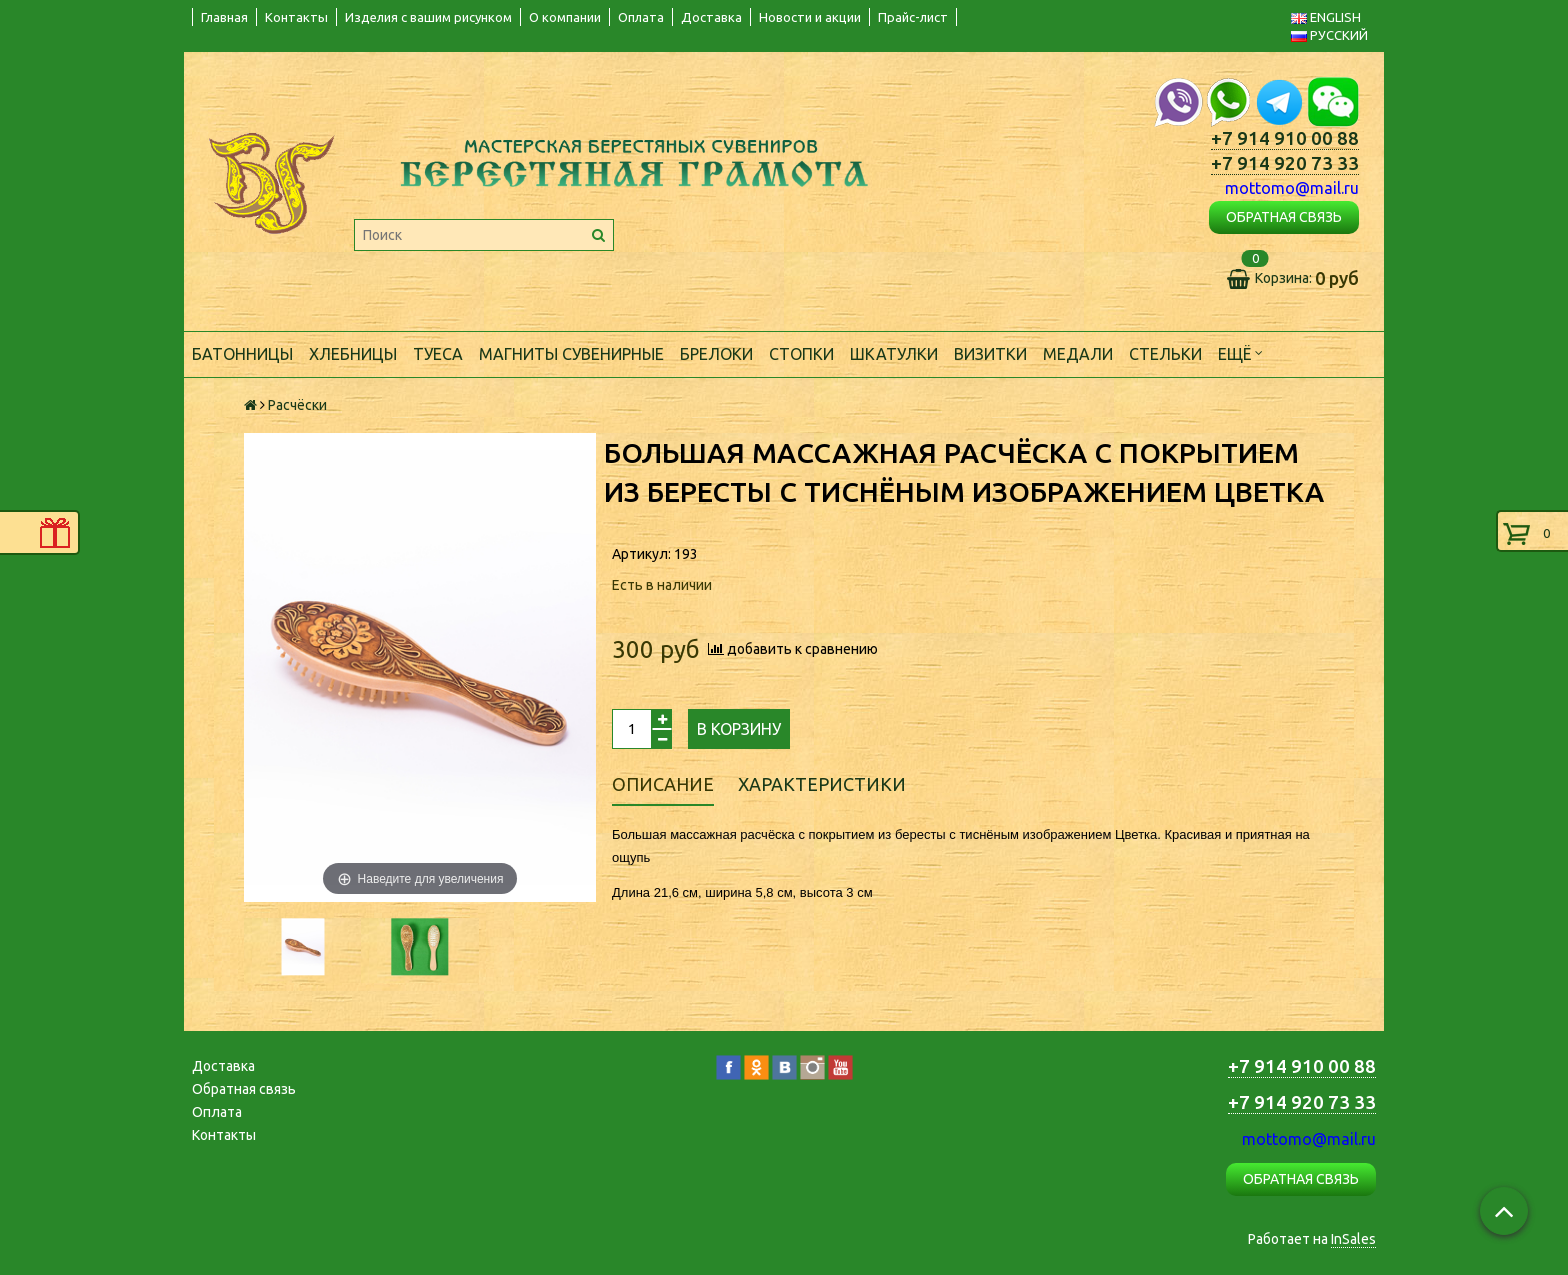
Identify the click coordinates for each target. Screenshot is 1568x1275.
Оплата (641, 17)
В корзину (739, 729)
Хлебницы (353, 354)
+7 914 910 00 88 (1285, 138)
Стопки (801, 354)
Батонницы (242, 354)
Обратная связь (244, 1089)
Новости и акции (810, 17)
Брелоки (716, 354)
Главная (224, 17)
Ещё (1240, 352)
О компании (565, 17)
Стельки (1165, 354)
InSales (1353, 1239)
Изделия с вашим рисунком (428, 17)
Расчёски (297, 405)
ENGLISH (1326, 17)
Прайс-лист (913, 17)
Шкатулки (894, 354)
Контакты (296, 17)
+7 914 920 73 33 (1285, 163)
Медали (1078, 354)
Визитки (990, 354)
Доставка (711, 17)
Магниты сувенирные (571, 354)
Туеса (438, 354)
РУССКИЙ (1329, 35)
